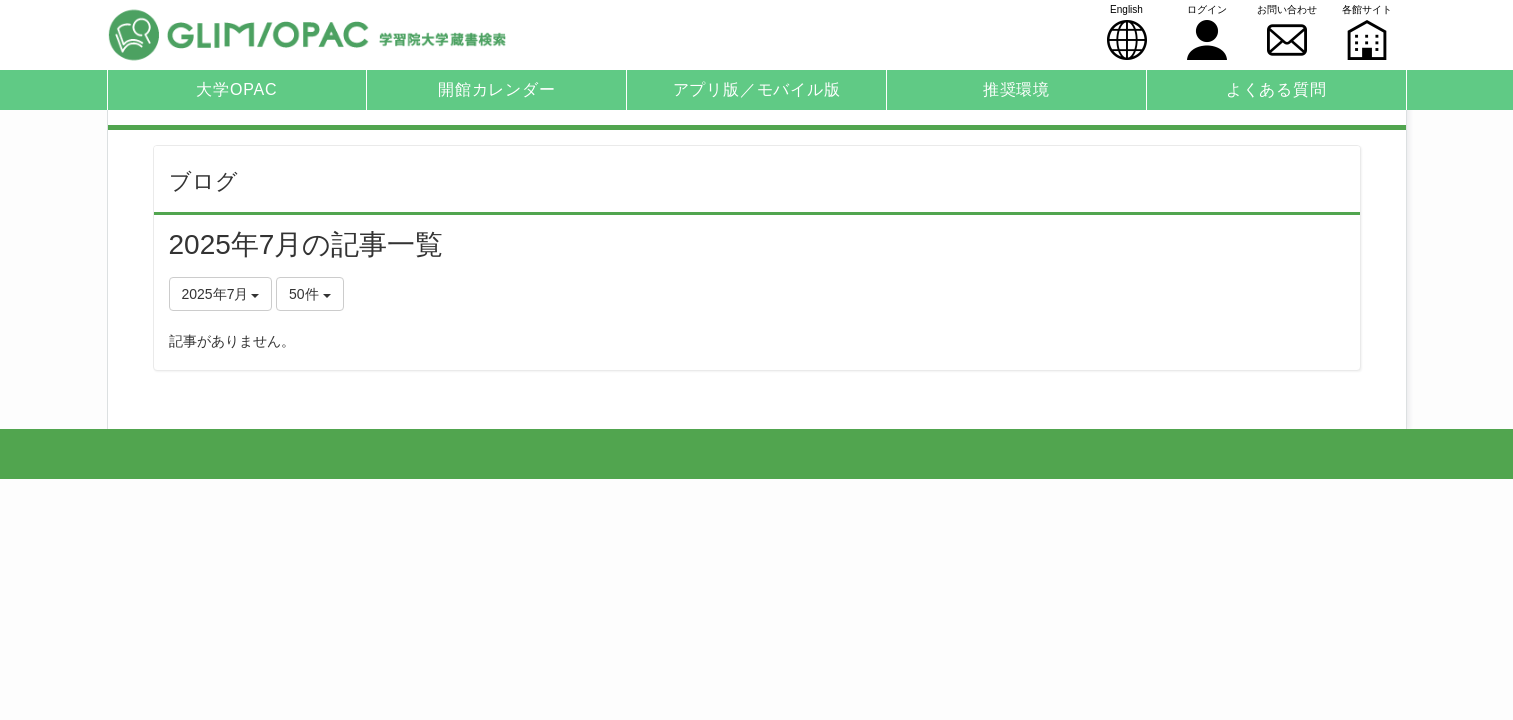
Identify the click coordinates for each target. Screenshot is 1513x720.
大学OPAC (236, 89)
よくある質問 (1276, 89)
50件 (309, 294)
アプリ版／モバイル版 (757, 89)
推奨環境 (1016, 89)
